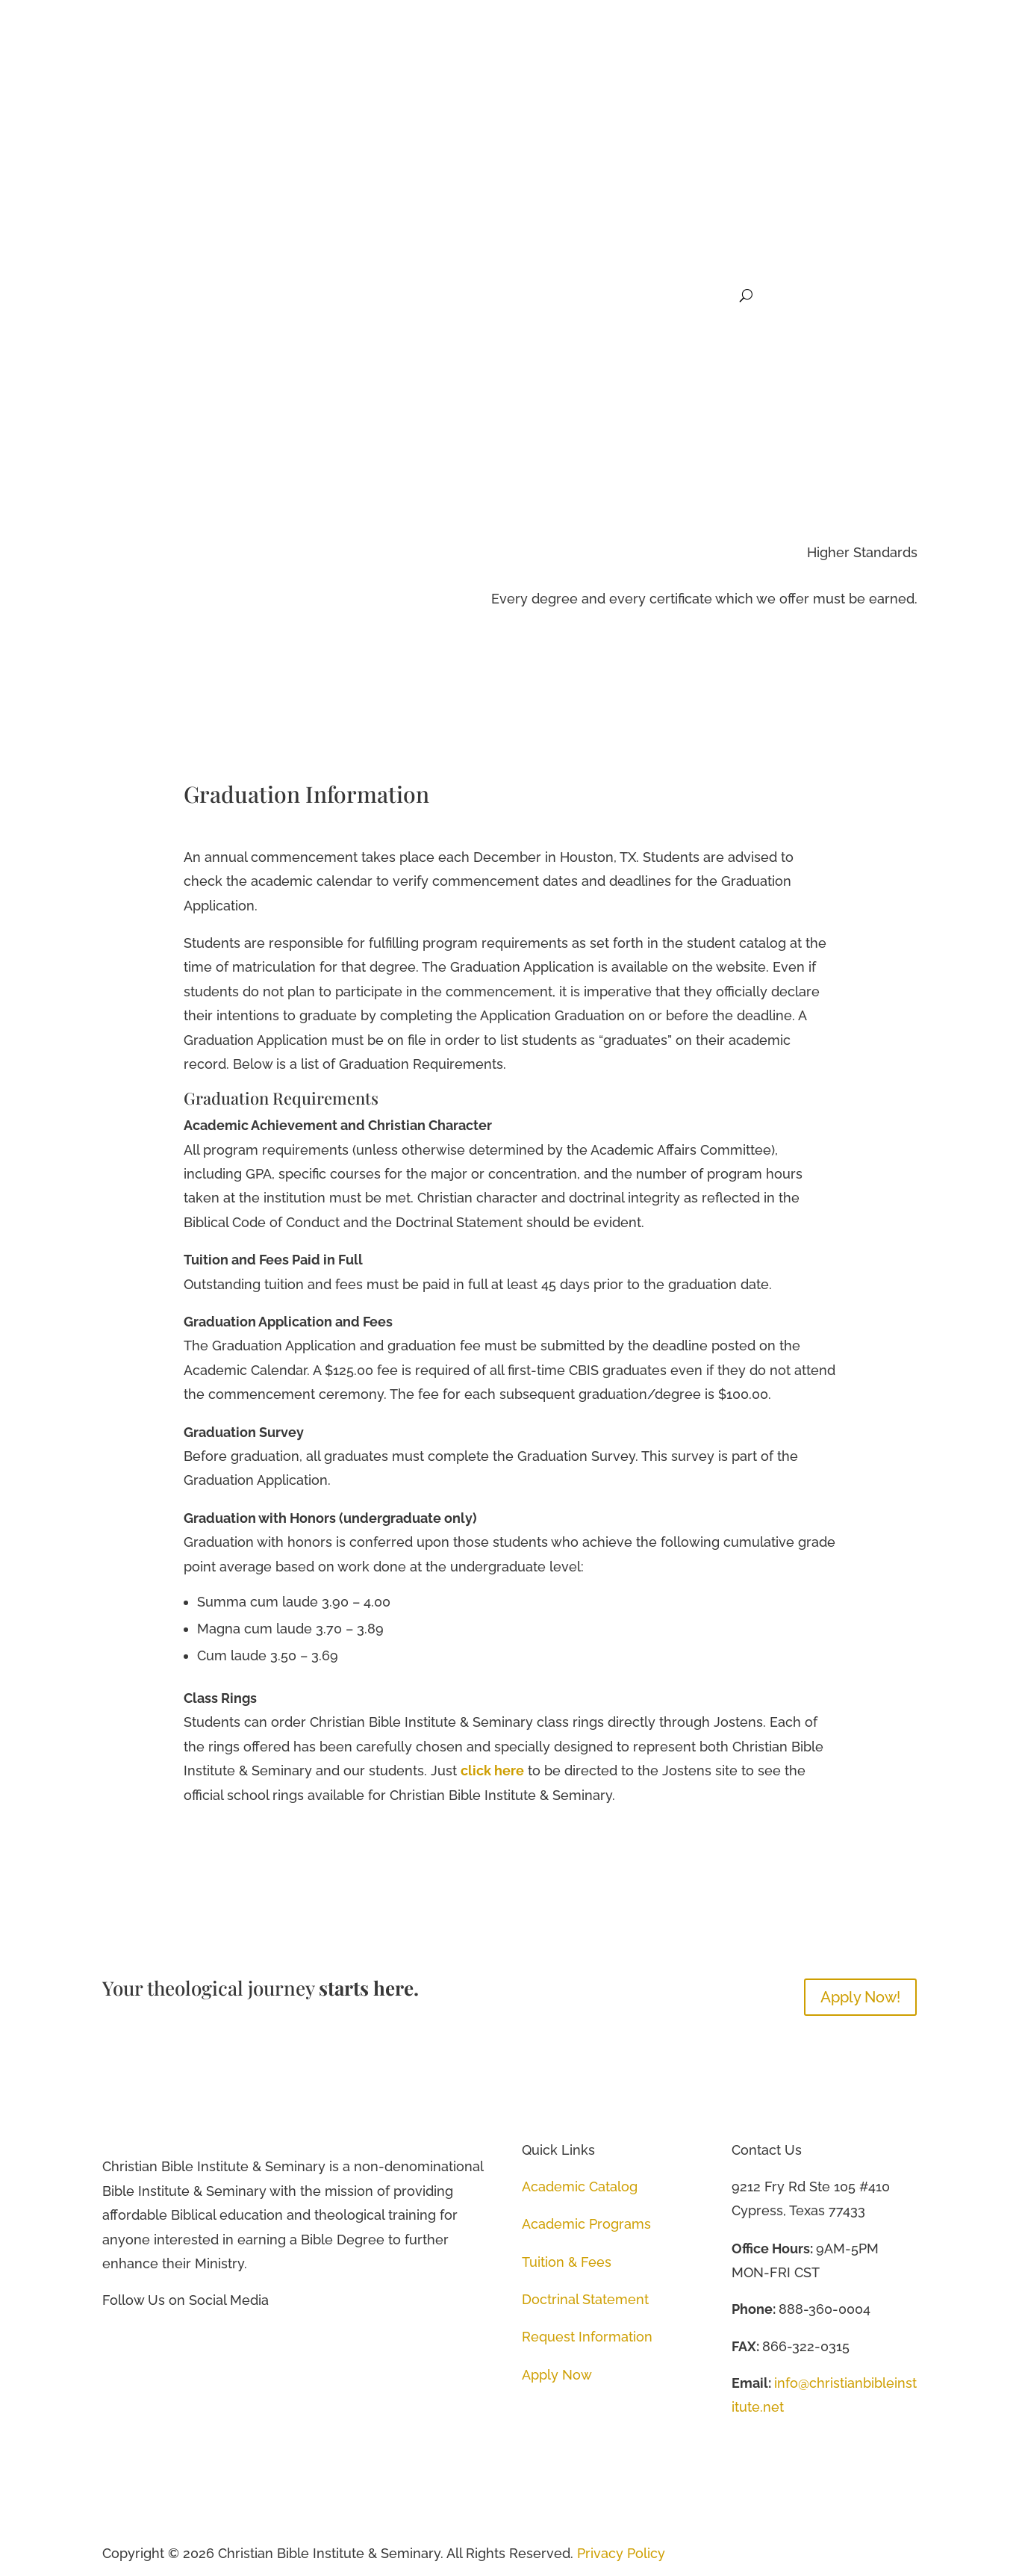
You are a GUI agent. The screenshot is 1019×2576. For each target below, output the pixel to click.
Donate (711, 296)
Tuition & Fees (566, 2261)
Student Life (626, 296)
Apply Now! (860, 1996)
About (327, 296)
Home (276, 296)
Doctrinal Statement (585, 2298)
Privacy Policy (621, 2553)
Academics (407, 296)
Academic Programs (586, 2223)
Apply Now (557, 2374)
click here (492, 1770)
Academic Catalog (580, 2186)
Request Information (587, 2336)
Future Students (515, 296)
